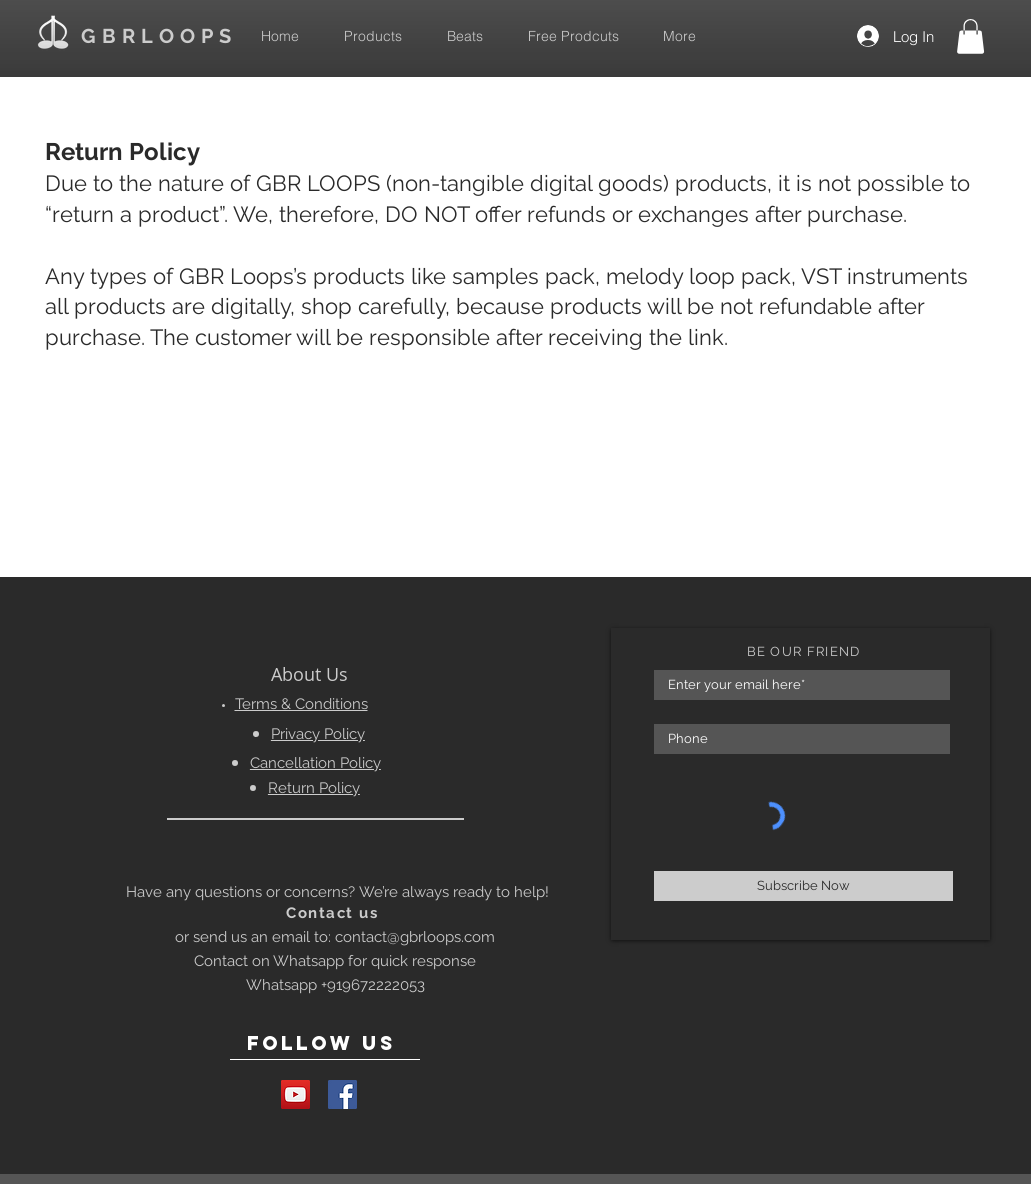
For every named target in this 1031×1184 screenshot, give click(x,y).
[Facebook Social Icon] (342, 1094)
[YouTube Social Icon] (295, 1094)
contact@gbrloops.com (415, 937)
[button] (970, 36)
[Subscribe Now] (803, 886)
